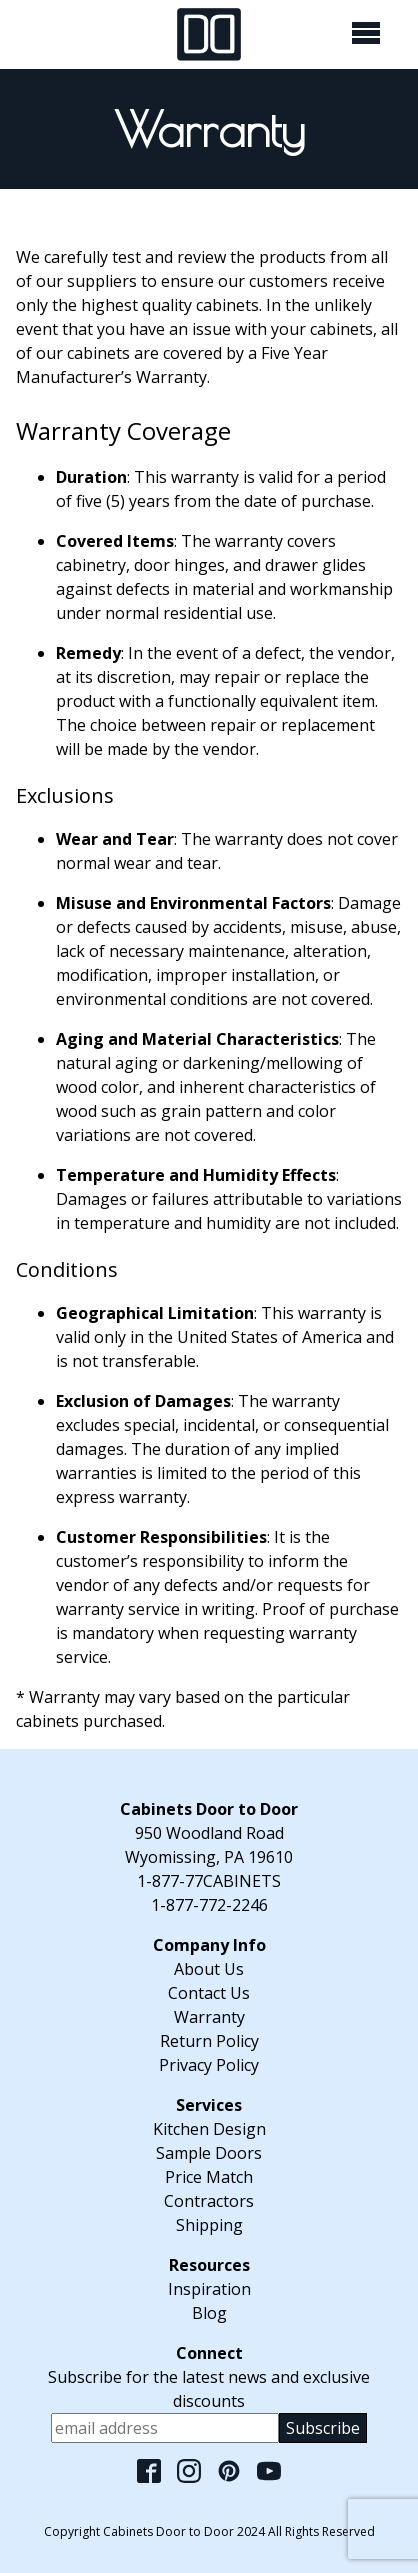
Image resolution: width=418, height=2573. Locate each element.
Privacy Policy (209, 2065)
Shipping (209, 2225)
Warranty (209, 2017)
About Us (209, 1969)
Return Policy (209, 2041)
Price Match (209, 2177)
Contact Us (209, 1993)
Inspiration (209, 2289)
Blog (209, 2313)
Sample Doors (209, 2153)
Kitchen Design (209, 2129)
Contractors (209, 2201)
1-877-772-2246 (209, 1905)
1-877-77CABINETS (209, 1881)
